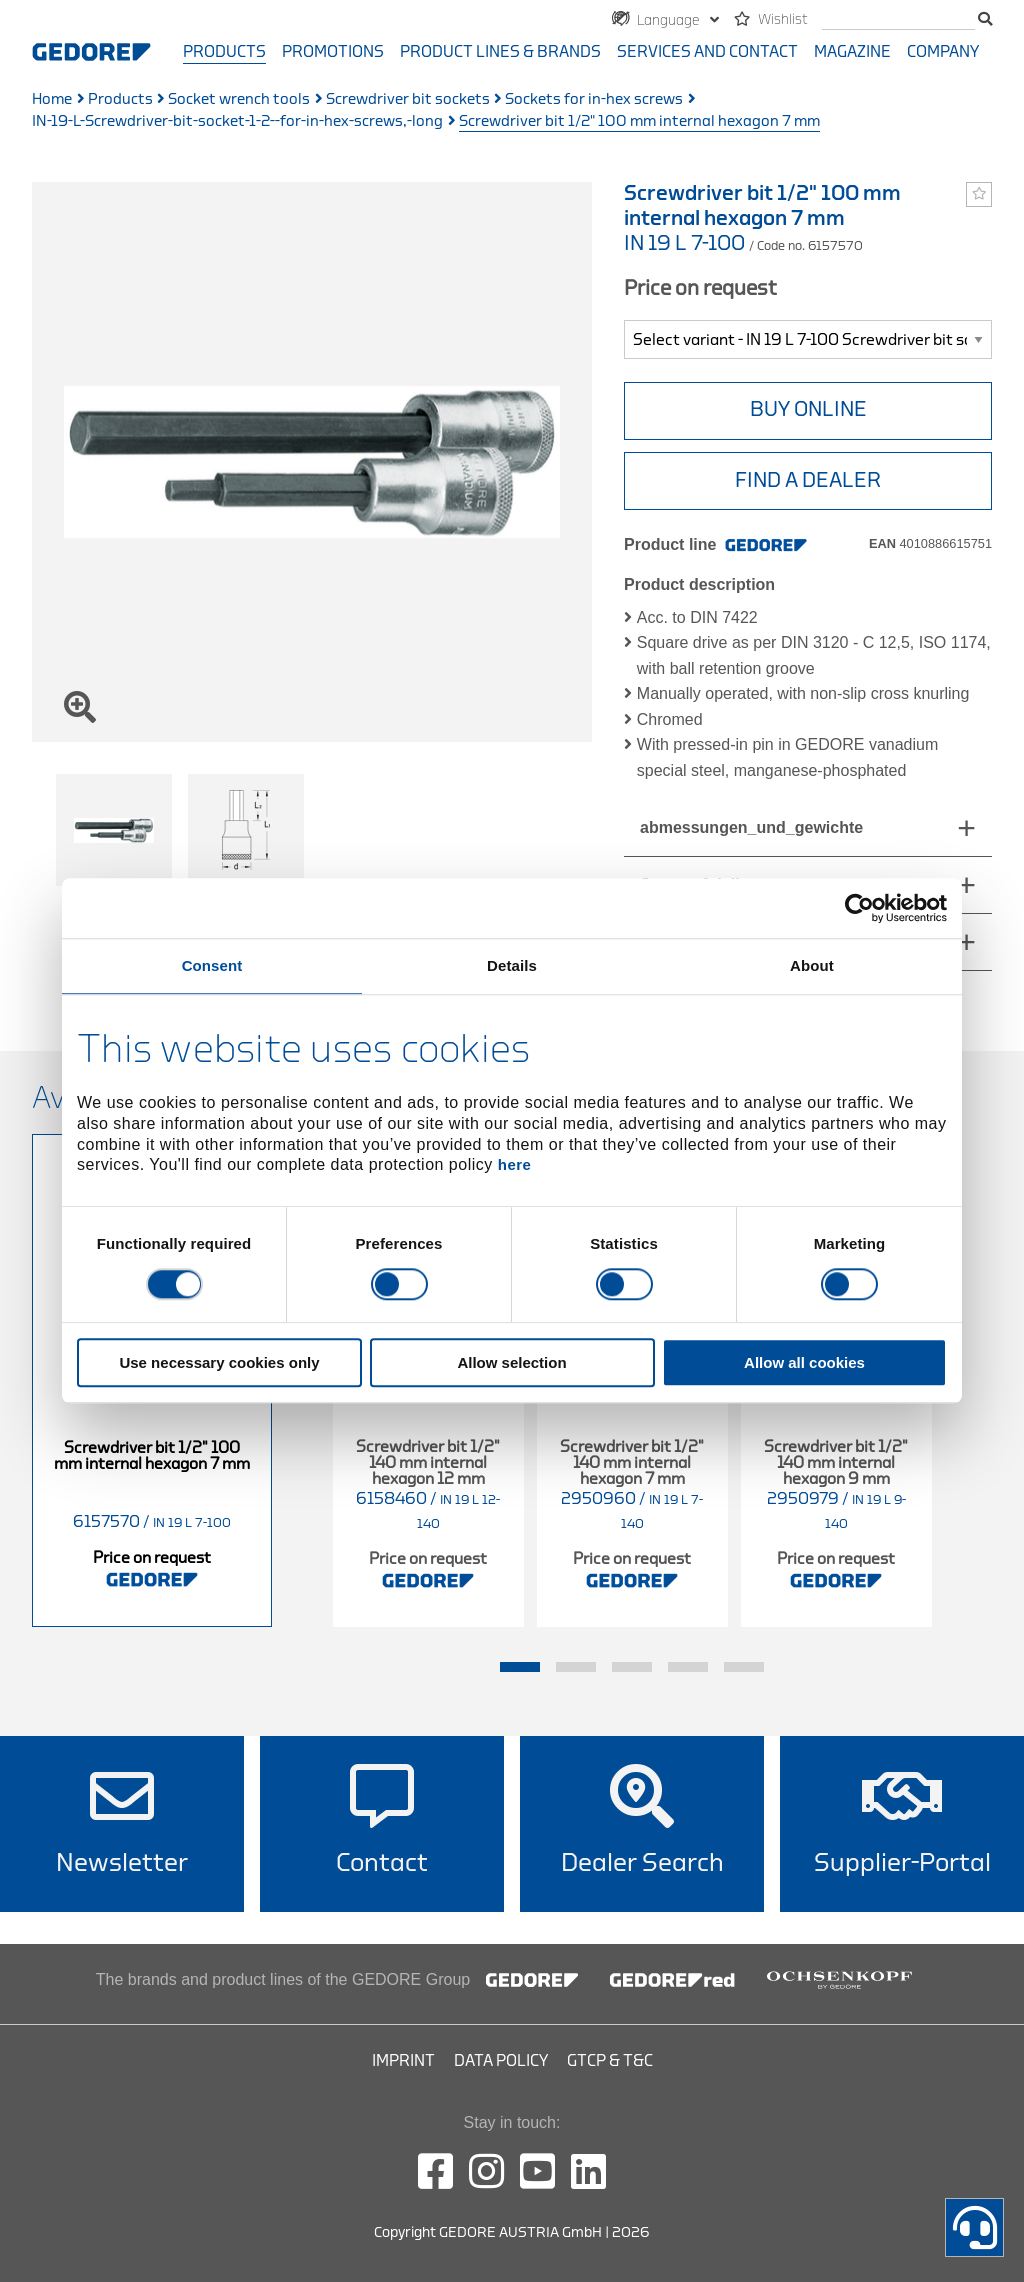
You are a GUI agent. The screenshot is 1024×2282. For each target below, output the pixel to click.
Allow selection (511, 1363)
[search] (898, 20)
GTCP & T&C (610, 2061)
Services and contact (707, 52)
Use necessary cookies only (219, 1363)
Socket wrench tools (239, 99)
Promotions (333, 52)
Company (943, 52)
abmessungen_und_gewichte (751, 827)
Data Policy (501, 2061)
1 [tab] (520, 1667)
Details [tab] (512, 965)
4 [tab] (688, 1667)
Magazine (852, 52)
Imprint (403, 2061)
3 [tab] (632, 1667)
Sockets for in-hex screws (594, 99)
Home (52, 99)
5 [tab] (744, 1667)
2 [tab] (576, 1667)
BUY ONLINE (808, 409)
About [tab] (812, 965)
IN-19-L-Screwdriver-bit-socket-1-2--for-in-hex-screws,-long (237, 121)
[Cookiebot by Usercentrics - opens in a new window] (859, 908)
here (515, 1165)
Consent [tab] (212, 965)
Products (224, 52)
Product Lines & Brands (500, 52)
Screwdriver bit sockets (408, 99)
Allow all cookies (804, 1363)
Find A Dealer (808, 480)
